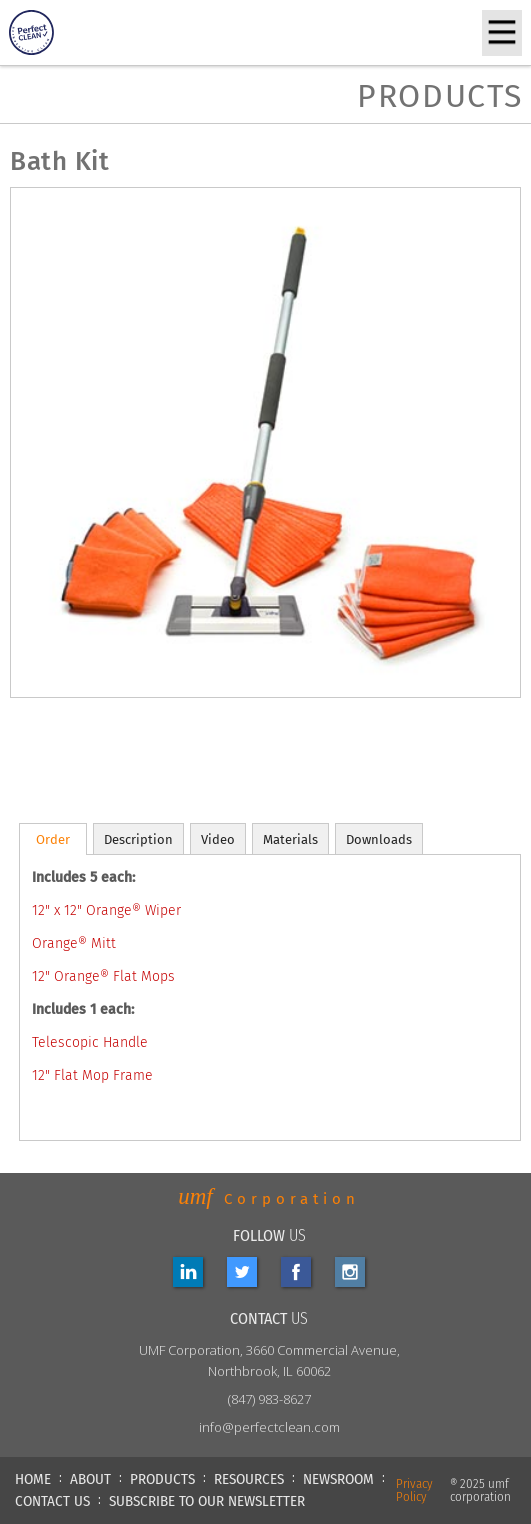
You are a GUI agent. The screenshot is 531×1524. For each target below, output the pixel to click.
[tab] (53, 839)
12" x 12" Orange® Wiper (106, 910)
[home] (64, 32)
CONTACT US (52, 1501)
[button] (502, 33)
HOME (33, 1479)
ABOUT (90, 1479)
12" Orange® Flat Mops (103, 976)
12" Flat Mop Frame (92, 1075)
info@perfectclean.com (269, 1427)
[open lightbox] (60, 760)
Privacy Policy (414, 1491)
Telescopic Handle (90, 1042)
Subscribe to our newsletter (207, 1501)
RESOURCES (249, 1479)
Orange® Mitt (74, 943)
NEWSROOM (338, 1479)
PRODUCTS (162, 1479)
